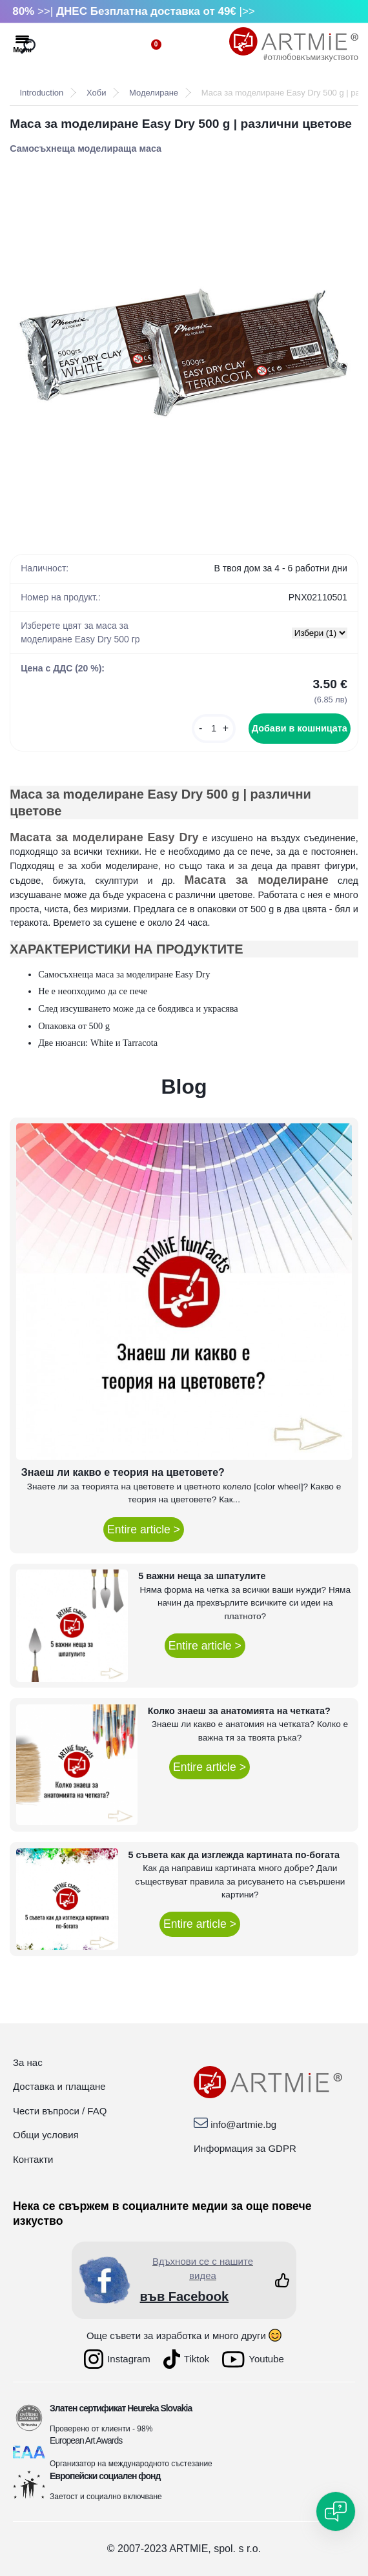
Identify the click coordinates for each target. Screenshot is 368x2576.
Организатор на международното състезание (131, 2463)
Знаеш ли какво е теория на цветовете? (123, 1472)
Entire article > (143, 1529)
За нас (28, 2062)
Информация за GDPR (245, 2148)
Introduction (41, 92)
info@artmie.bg (243, 2124)
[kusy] (214, 728)
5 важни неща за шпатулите (201, 1576)
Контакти (33, 2159)
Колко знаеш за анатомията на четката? (239, 1711)
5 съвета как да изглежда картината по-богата (234, 1855)
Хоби (96, 92)
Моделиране (153, 92)
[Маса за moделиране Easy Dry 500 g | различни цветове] (184, 348)
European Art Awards (86, 2440)
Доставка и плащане (59, 2086)
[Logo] (293, 44)
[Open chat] (335, 2511)
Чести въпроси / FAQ (60, 2110)
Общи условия (46, 2134)
